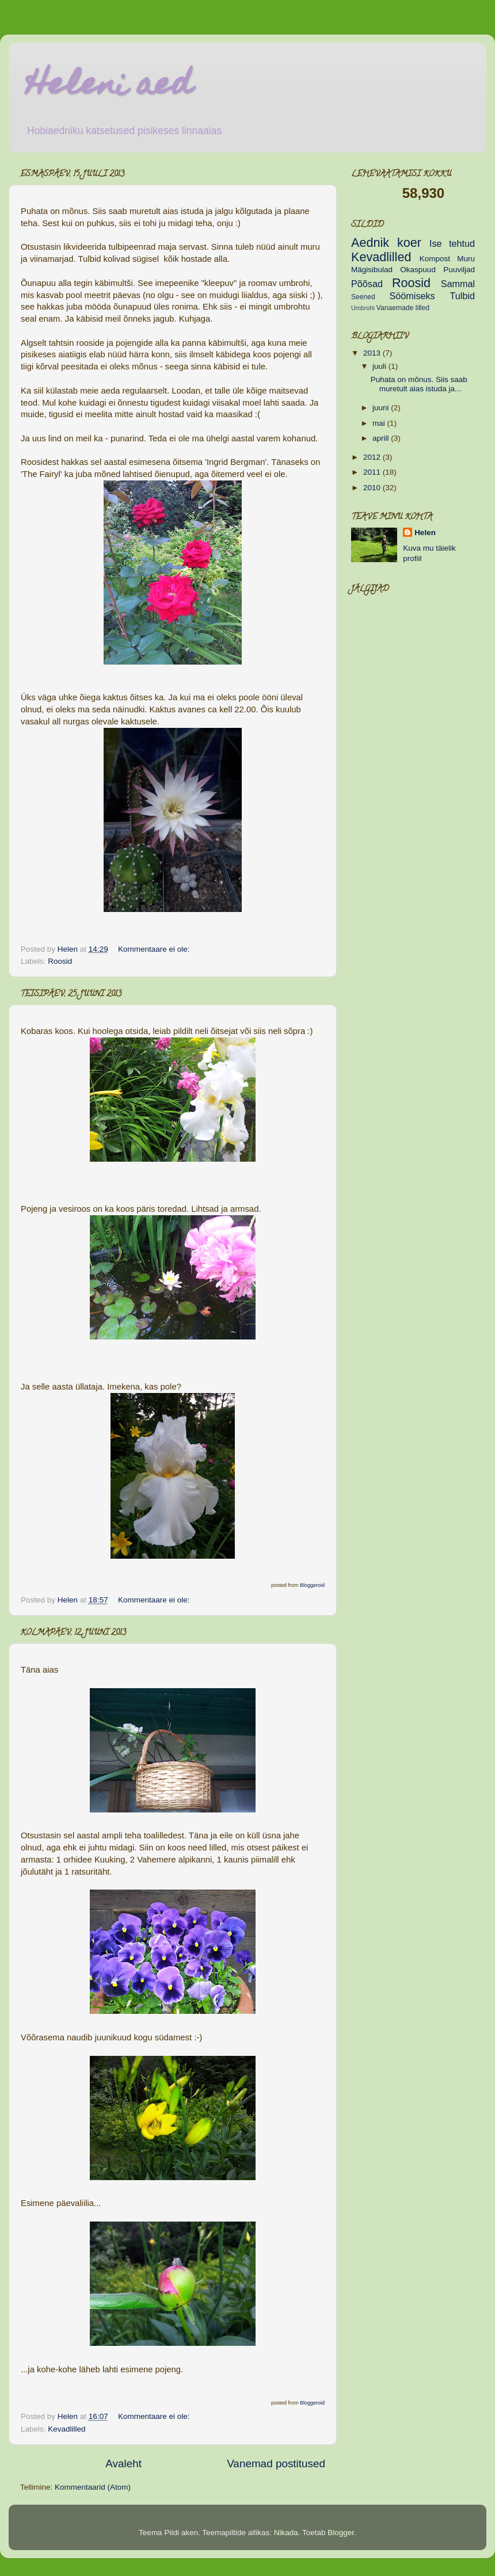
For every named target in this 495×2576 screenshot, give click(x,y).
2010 (373, 487)
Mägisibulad (372, 269)
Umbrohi (363, 307)
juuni (381, 407)
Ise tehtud (452, 243)
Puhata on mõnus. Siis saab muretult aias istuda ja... (419, 384)
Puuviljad (459, 269)
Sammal (458, 283)
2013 (373, 353)
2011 (373, 472)
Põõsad (367, 283)
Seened (363, 297)
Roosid (60, 961)
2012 (373, 457)
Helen (425, 532)
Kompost (435, 258)
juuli (380, 366)
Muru (466, 258)
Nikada (286, 2532)
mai (379, 423)
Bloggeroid (312, 1585)
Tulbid (462, 296)
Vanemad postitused (276, 2463)
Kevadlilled (66, 2429)
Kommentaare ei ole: (155, 949)
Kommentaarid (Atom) (93, 2487)
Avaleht (123, 2463)
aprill (381, 438)
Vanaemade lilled (402, 308)
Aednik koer (386, 242)
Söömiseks (412, 296)
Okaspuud (418, 269)
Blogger (341, 2532)
